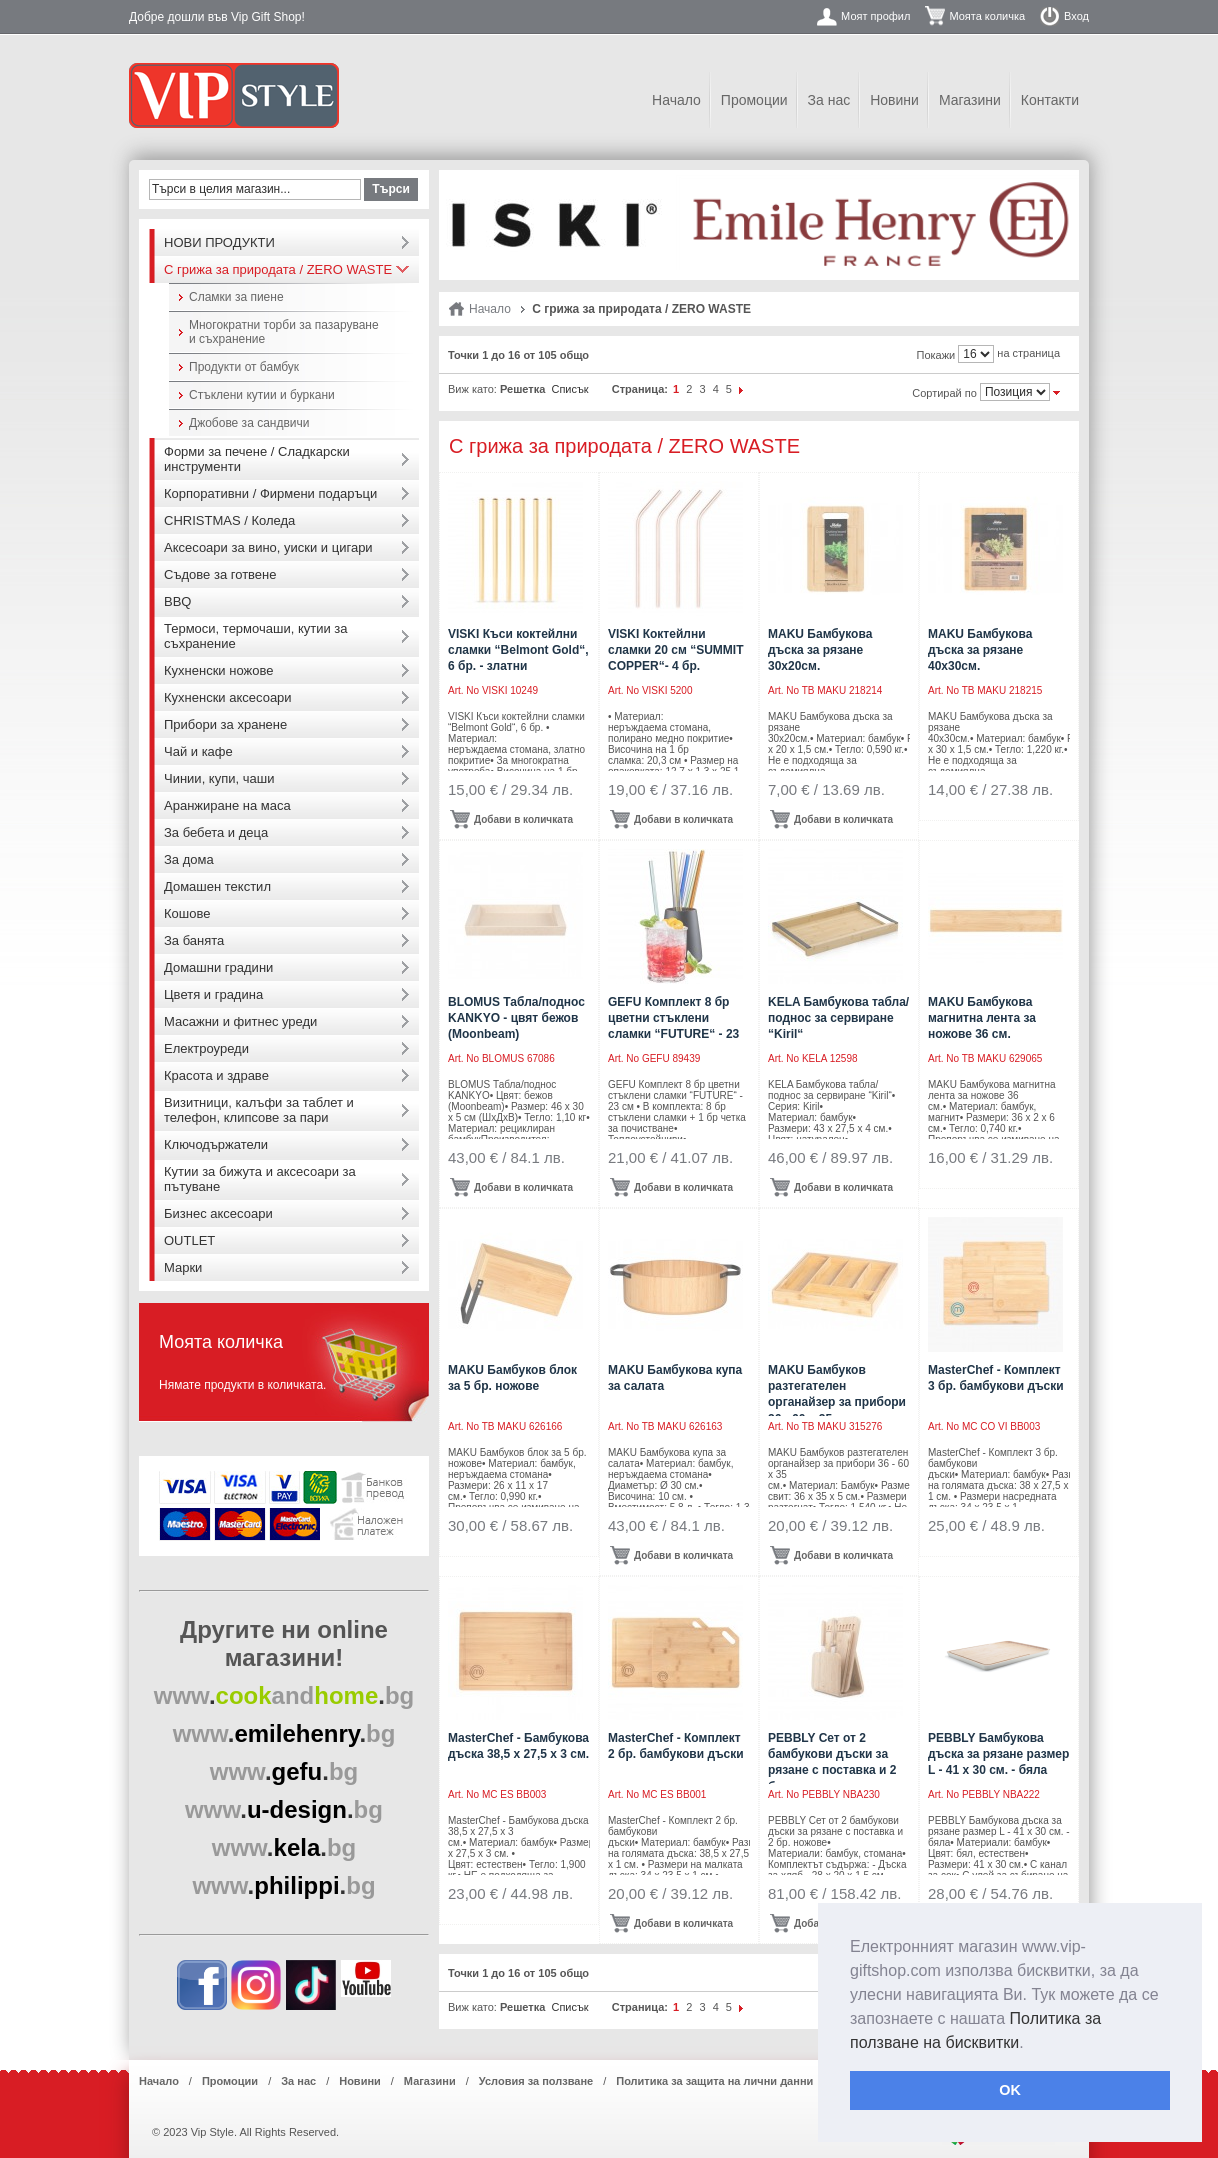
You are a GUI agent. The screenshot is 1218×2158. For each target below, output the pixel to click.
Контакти (1050, 100)
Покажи (936, 355)
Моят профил (875, 16)
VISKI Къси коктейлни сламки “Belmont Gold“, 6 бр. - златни (518, 650)
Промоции (754, 100)
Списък (569, 389)
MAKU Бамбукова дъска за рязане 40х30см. (980, 650)
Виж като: (472, 389)
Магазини (970, 100)
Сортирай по (944, 393)
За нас (829, 100)
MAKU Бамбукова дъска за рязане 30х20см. (820, 650)
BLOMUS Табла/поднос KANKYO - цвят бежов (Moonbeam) (516, 1018)
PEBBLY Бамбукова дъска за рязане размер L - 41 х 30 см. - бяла (998, 1754)
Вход (1076, 16)
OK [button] (1010, 2090)
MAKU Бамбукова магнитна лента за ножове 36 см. (982, 1018)
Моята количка (987, 16)
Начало (676, 100)
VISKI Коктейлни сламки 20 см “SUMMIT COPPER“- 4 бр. (675, 650)
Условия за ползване (536, 2081)
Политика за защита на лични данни (714, 2081)
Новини (894, 100)
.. (284, 1695)
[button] (1031, 2044)
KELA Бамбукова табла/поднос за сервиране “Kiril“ (838, 1018)
